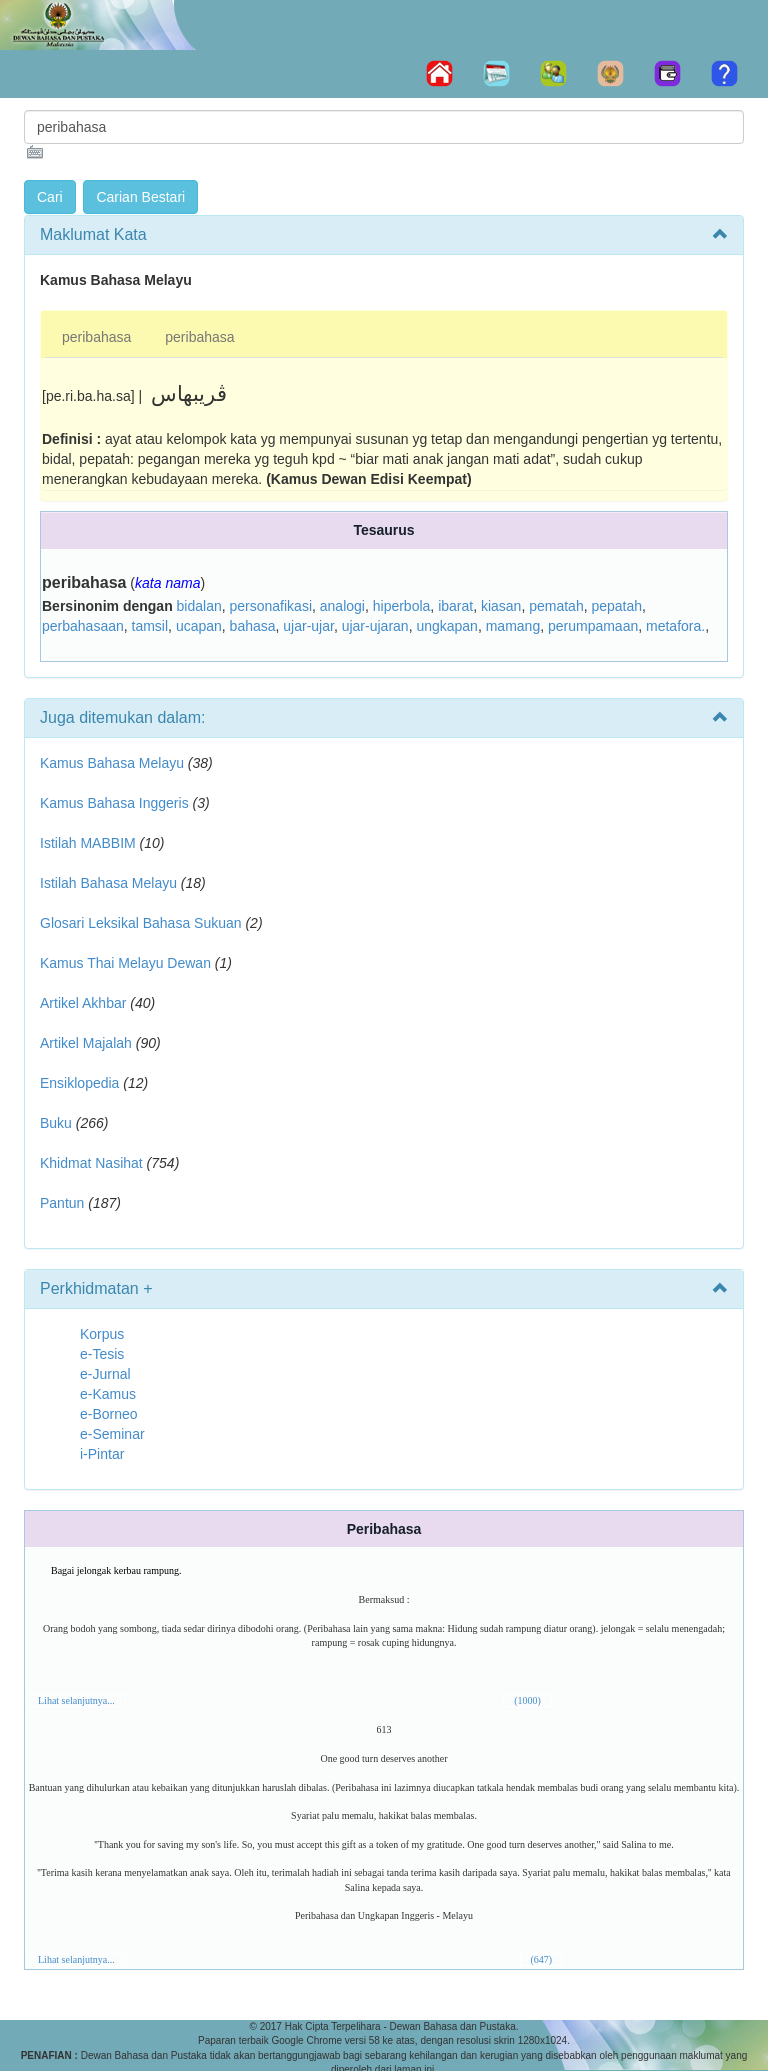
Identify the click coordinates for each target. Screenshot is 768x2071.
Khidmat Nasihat (91, 1163)
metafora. (675, 626)
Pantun (62, 1203)
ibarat (455, 606)
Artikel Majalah (86, 1043)
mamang (513, 626)
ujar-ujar (308, 626)
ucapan (199, 626)
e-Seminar (112, 1434)
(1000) (527, 1700)
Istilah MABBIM (88, 843)
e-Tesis (102, 1354)
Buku (56, 1123)
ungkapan (447, 626)
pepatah (616, 606)
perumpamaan (593, 626)
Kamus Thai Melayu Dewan (125, 963)
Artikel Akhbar (83, 1003)
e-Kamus (108, 1394)
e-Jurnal (105, 1374)
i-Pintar (102, 1454)
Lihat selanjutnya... (76, 1700)
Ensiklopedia (79, 1083)
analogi (342, 606)
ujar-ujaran (375, 626)
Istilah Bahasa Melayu (108, 883)
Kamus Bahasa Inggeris (114, 803)
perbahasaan (83, 626)
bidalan (199, 606)
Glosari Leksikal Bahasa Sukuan (141, 923)
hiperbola (402, 606)
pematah (556, 606)
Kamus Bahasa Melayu (114, 763)
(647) (542, 1959)
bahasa (253, 626)
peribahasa (96, 337)
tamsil (150, 626)
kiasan (501, 606)
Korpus (102, 1334)
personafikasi (271, 606)
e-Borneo (109, 1414)
